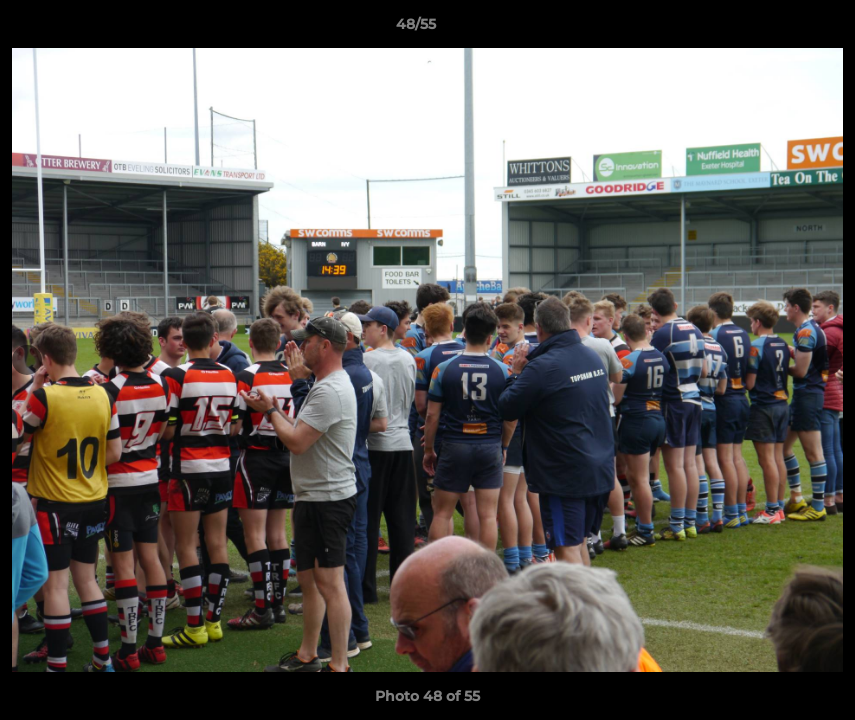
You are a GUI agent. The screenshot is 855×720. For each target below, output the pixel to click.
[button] (771, 29)
